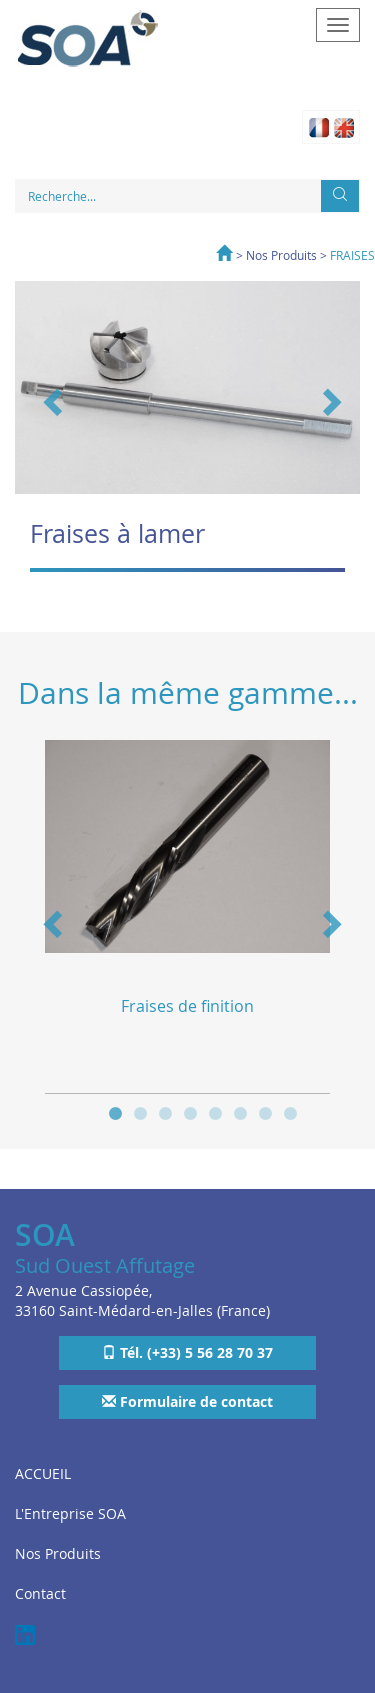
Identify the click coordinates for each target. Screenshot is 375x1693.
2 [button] (140, 1111)
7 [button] (265, 1111)
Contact (40, 1593)
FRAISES (352, 255)
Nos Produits (281, 255)
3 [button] (165, 1111)
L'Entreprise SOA (70, 1513)
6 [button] (240, 1111)
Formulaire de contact (187, 1401)
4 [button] (190, 1111)
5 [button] (215, 1111)
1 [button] (115, 1111)
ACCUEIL (43, 1473)
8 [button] (290, 1111)
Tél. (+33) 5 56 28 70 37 (187, 1352)
